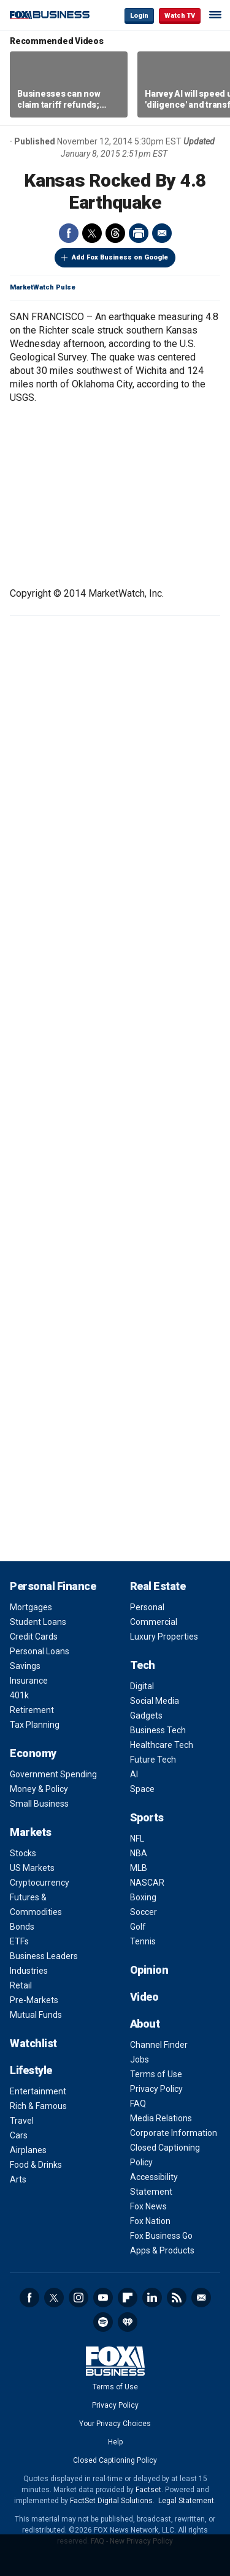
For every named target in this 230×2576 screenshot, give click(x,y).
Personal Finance (53, 1586)
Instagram (78, 2297)
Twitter (92, 233)
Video (144, 1996)
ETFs (19, 1941)
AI (134, 1774)
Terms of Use (156, 2074)
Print (138, 233)
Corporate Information (173, 2133)
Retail (21, 1985)
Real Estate (158, 1586)
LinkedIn (152, 2297)
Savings (25, 1666)
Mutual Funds (36, 2015)
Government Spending (53, 1774)
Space (142, 1789)
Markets (31, 1832)
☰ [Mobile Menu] (215, 14)
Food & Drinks (36, 2165)
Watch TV (179, 16)
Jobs (139, 2059)
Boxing (143, 1897)
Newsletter (201, 2297)
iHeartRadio (127, 2322)
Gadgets (146, 1715)
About (145, 2023)
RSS (176, 2297)
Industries (29, 1971)
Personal (147, 1607)
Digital (142, 1686)
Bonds (22, 1927)
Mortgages (31, 1607)
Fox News (148, 2206)
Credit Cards (34, 1636)
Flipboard (127, 2297)
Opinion (149, 1969)
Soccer (143, 1912)
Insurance (29, 1681)
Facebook (69, 233)
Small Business (39, 1804)
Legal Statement (186, 2500)
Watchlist (33, 2043)
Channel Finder (159, 2045)
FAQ (138, 2103)
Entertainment (38, 2091)
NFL (137, 1838)
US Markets (32, 1868)
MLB (138, 1868)
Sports (147, 1817)
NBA (138, 1853)
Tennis (143, 1941)
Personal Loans (39, 1651)
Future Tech (153, 1759)
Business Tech (158, 1730)
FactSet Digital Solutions (111, 2500)
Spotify (103, 2322)
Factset (148, 2489)
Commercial (153, 1622)
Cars (19, 2135)
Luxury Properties (164, 1636)
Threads (115, 233)
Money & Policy (39, 1789)
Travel (22, 2121)
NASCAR (147, 1882)
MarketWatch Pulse (42, 287)
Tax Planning (34, 1725)
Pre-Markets (34, 2000)
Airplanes (28, 2150)
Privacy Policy (156, 2089)
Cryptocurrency (39, 1882)
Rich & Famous (38, 2106)
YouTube (103, 2297)
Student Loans (38, 1622)
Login (139, 16)
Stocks (23, 1853)
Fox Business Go (161, 2236)
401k (19, 1695)
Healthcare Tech (161, 1745)
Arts (18, 2179)
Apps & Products (162, 2250)
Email (162, 233)
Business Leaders (44, 1956)
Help (115, 2442)
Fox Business (50, 15)
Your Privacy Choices (115, 2423)
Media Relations (161, 2118)
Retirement (32, 1710)
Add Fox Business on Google (120, 257)
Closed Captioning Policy (115, 2460)
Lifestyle (31, 2070)
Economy (33, 1753)
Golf (138, 1927)
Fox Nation (150, 2221)
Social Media (154, 1701)
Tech (142, 1665)
